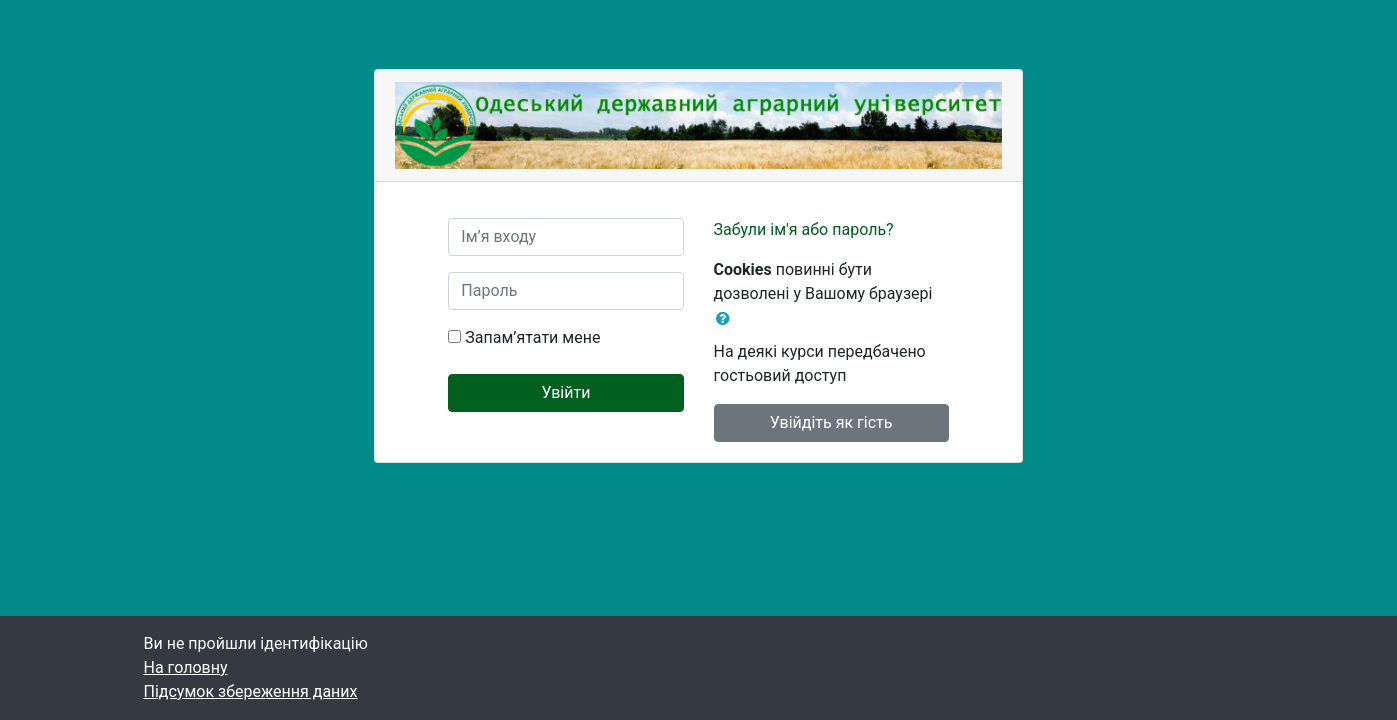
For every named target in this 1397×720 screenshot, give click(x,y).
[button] (727, 319)
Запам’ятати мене (532, 337)
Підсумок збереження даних (251, 691)
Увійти (565, 392)
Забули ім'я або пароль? (804, 229)
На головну (186, 667)
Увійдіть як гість (831, 422)
